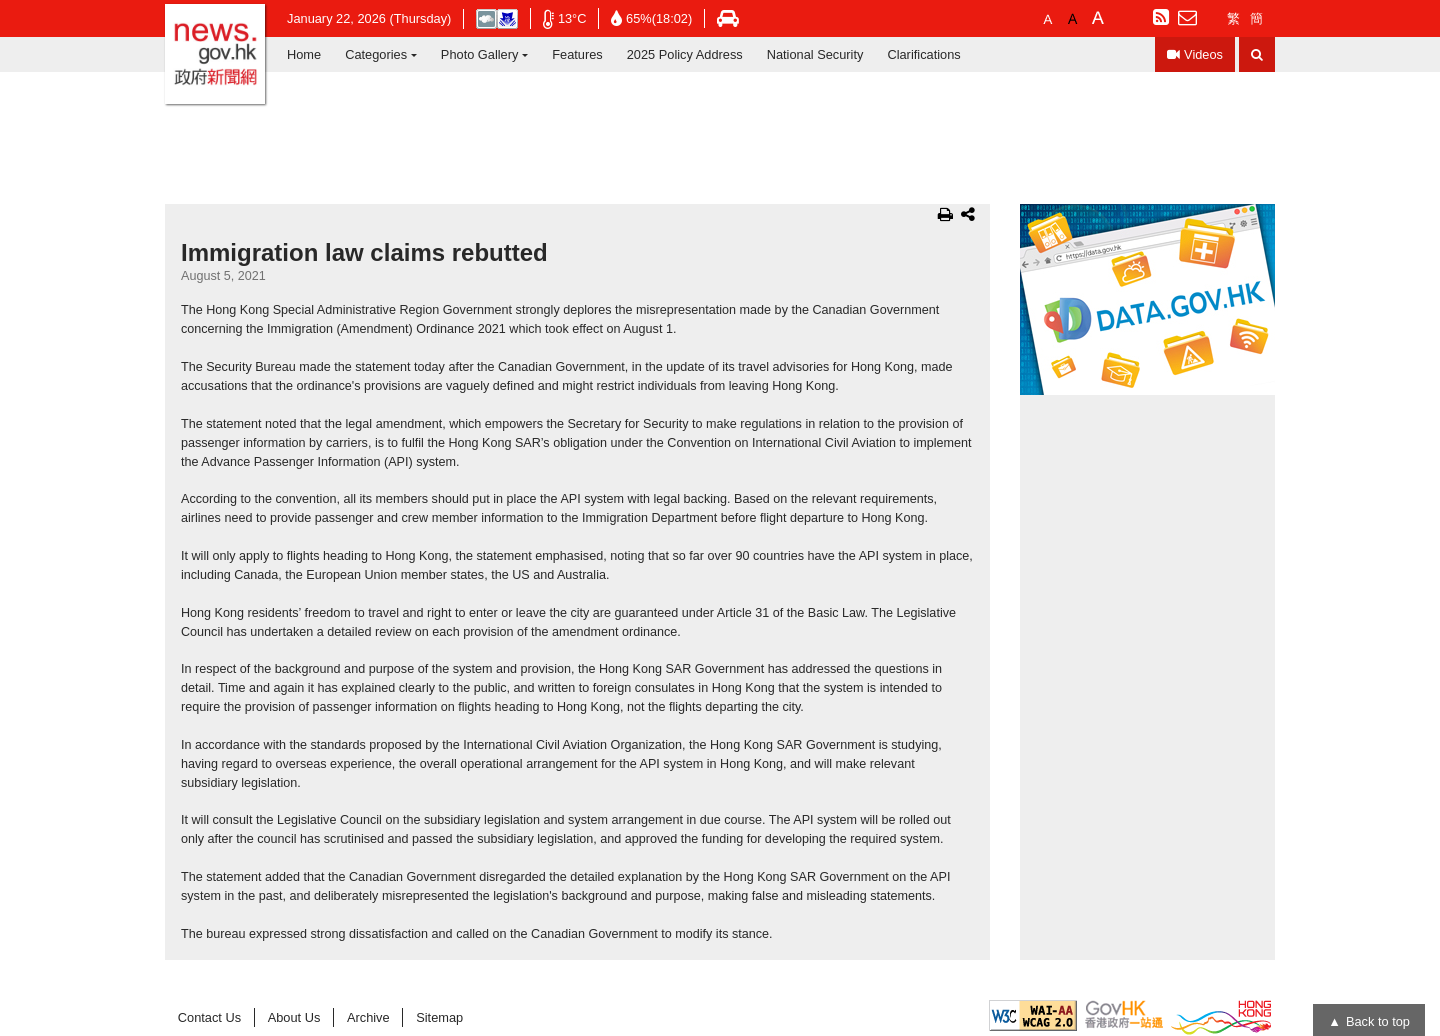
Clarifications (923, 54)
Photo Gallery (480, 54)
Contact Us (209, 1017)
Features (577, 54)
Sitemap (439, 1017)
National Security (815, 54)
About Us (294, 1017)
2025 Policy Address (685, 54)
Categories (376, 54)
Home (304, 54)
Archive (368, 1017)
